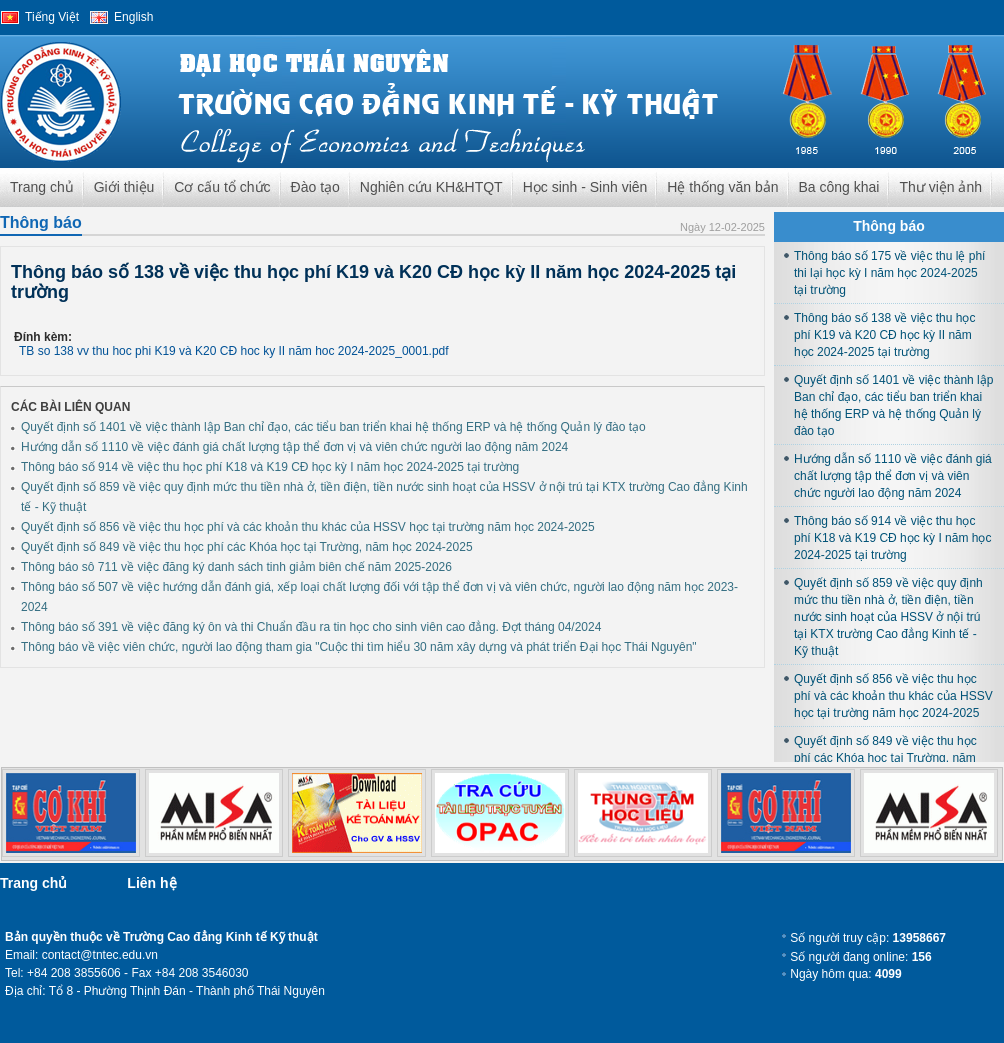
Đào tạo (315, 187)
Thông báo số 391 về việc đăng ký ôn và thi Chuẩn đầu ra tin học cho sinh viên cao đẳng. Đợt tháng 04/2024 (311, 627)
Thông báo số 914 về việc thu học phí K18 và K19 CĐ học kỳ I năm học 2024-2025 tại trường (270, 467)
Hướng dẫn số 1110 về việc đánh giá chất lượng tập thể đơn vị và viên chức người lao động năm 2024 (294, 447)
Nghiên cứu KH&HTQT (431, 187)
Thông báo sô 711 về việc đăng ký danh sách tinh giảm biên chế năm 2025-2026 (236, 567)
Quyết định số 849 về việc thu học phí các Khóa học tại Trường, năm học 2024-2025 (247, 547)
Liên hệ (151, 883)
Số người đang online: (860, 957)
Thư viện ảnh (940, 187)
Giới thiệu (124, 187)
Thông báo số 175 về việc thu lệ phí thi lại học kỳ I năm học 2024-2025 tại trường (889, 273)
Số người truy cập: (868, 938)
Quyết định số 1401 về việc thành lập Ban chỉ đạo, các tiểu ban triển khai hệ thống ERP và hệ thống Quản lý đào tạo (333, 427)
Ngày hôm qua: (845, 974)
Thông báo (41, 222)
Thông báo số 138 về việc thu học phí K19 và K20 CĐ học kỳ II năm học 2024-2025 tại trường (884, 335)
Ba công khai (839, 187)
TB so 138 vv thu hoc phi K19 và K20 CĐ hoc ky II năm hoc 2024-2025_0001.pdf (234, 351)
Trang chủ (42, 187)
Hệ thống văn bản (722, 187)
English (133, 17)
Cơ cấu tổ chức (222, 187)
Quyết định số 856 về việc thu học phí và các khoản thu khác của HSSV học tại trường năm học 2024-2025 (308, 527)
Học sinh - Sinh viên (585, 187)
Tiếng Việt (52, 17)
